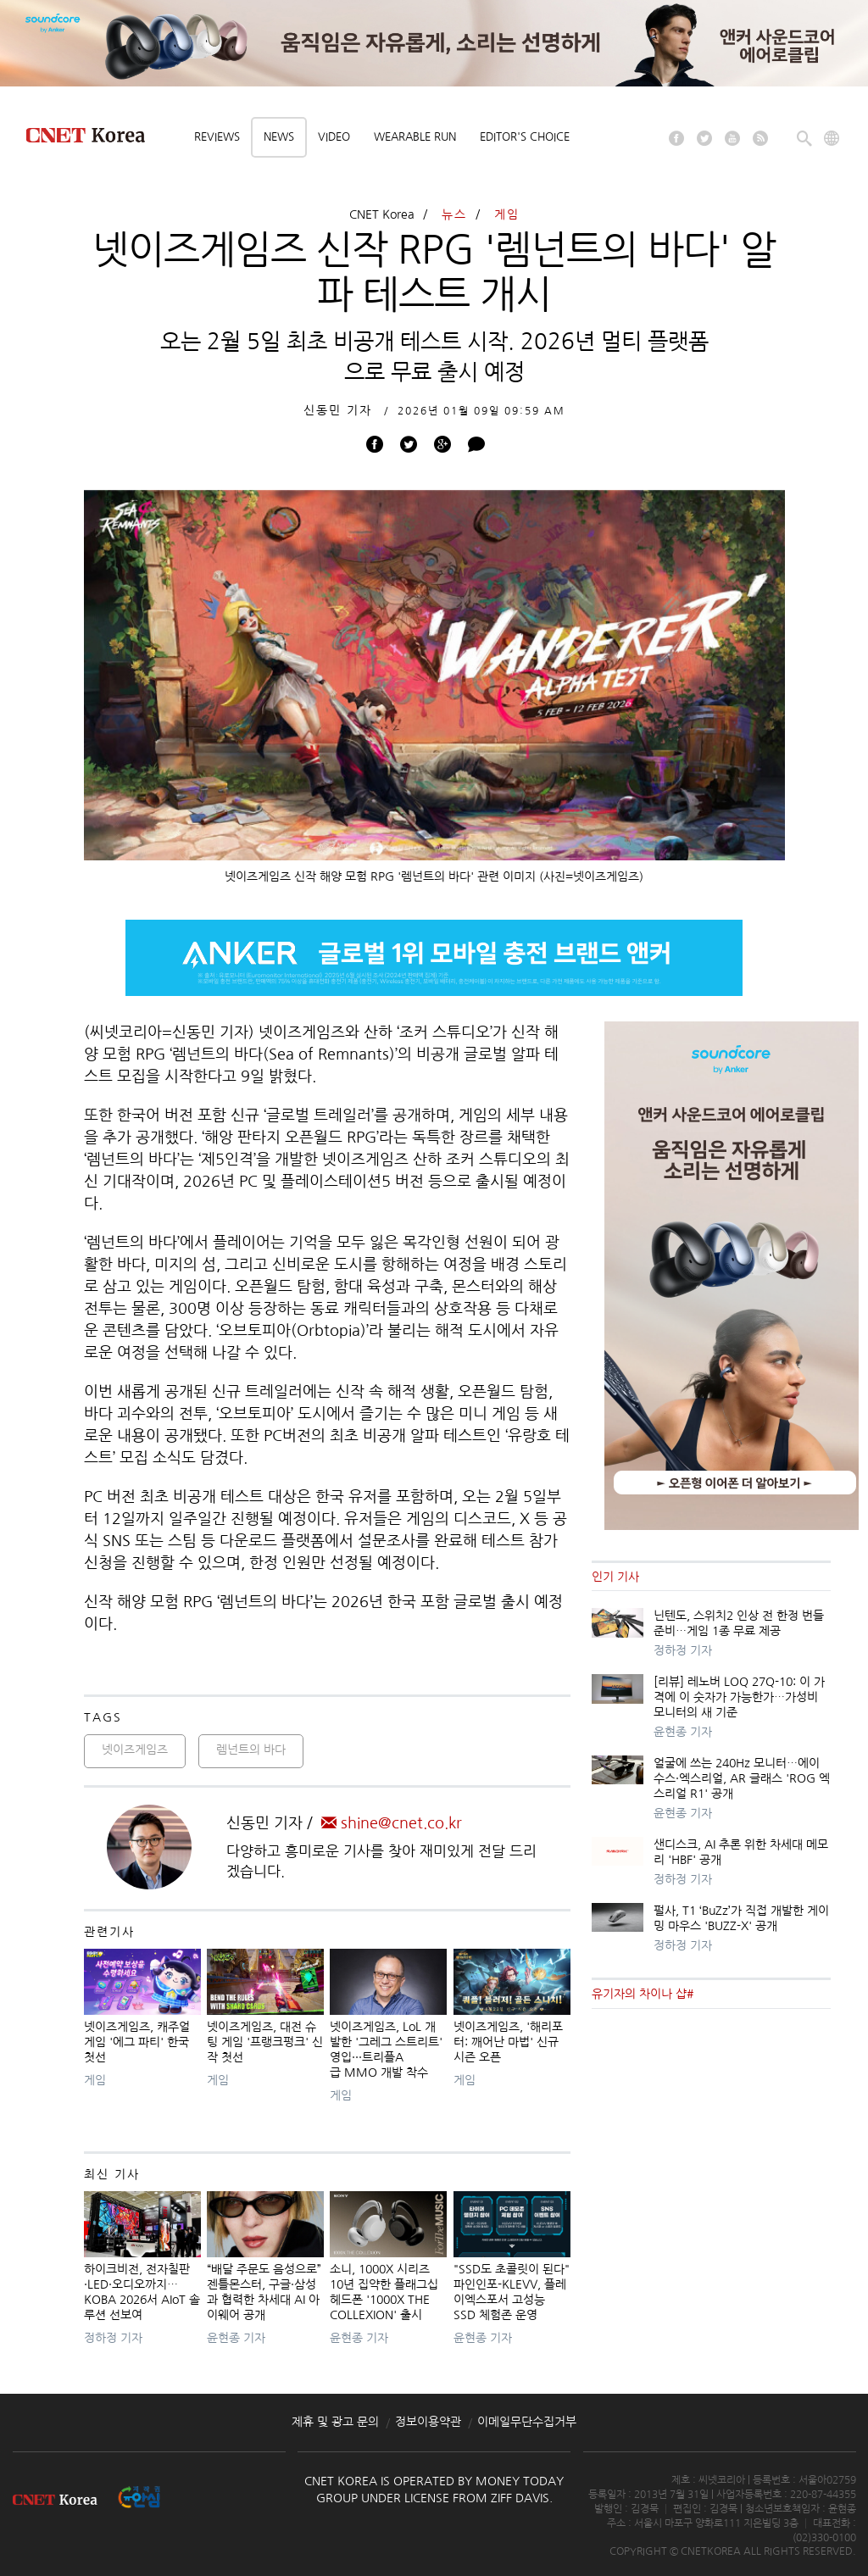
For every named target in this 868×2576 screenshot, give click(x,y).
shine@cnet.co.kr (391, 1823)
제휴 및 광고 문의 (335, 2422)
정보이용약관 (428, 2422)
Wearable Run (415, 136)
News (279, 136)
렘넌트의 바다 (251, 1749)
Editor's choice (525, 136)
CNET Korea (382, 214)
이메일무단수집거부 (526, 2422)
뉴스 (454, 214)
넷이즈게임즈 (135, 1749)
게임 (507, 214)
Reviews (217, 136)
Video (334, 136)
